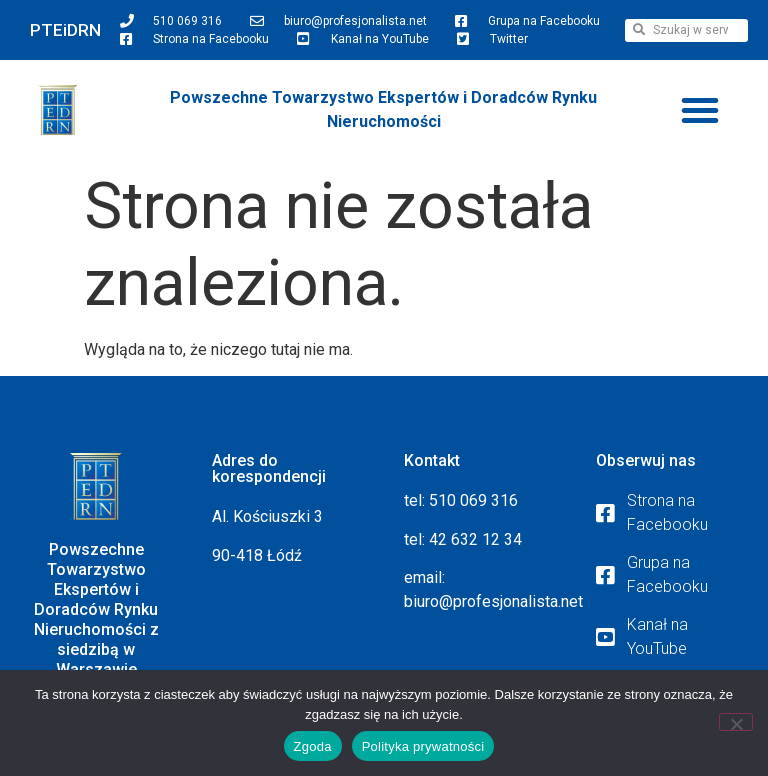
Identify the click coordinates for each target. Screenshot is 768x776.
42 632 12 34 (475, 539)
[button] (700, 110)
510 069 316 (473, 500)
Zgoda (313, 746)
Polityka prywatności (423, 746)
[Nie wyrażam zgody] (736, 722)
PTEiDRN (65, 30)
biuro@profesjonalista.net (493, 601)
